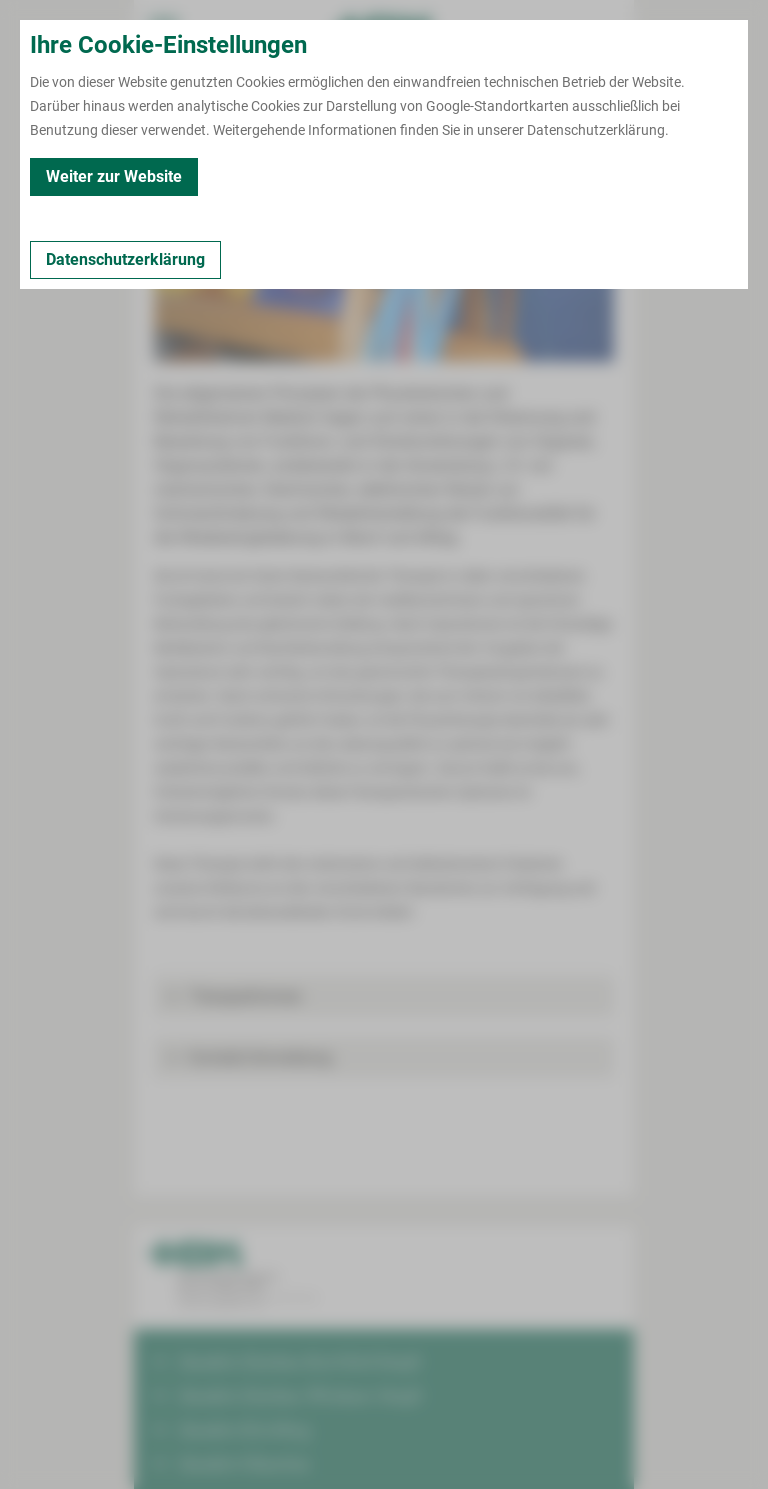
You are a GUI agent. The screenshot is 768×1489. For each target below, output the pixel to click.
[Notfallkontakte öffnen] (604, 30)
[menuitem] (164, 30)
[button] (384, 996)
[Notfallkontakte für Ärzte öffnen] (544, 30)
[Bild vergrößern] (384, 270)
